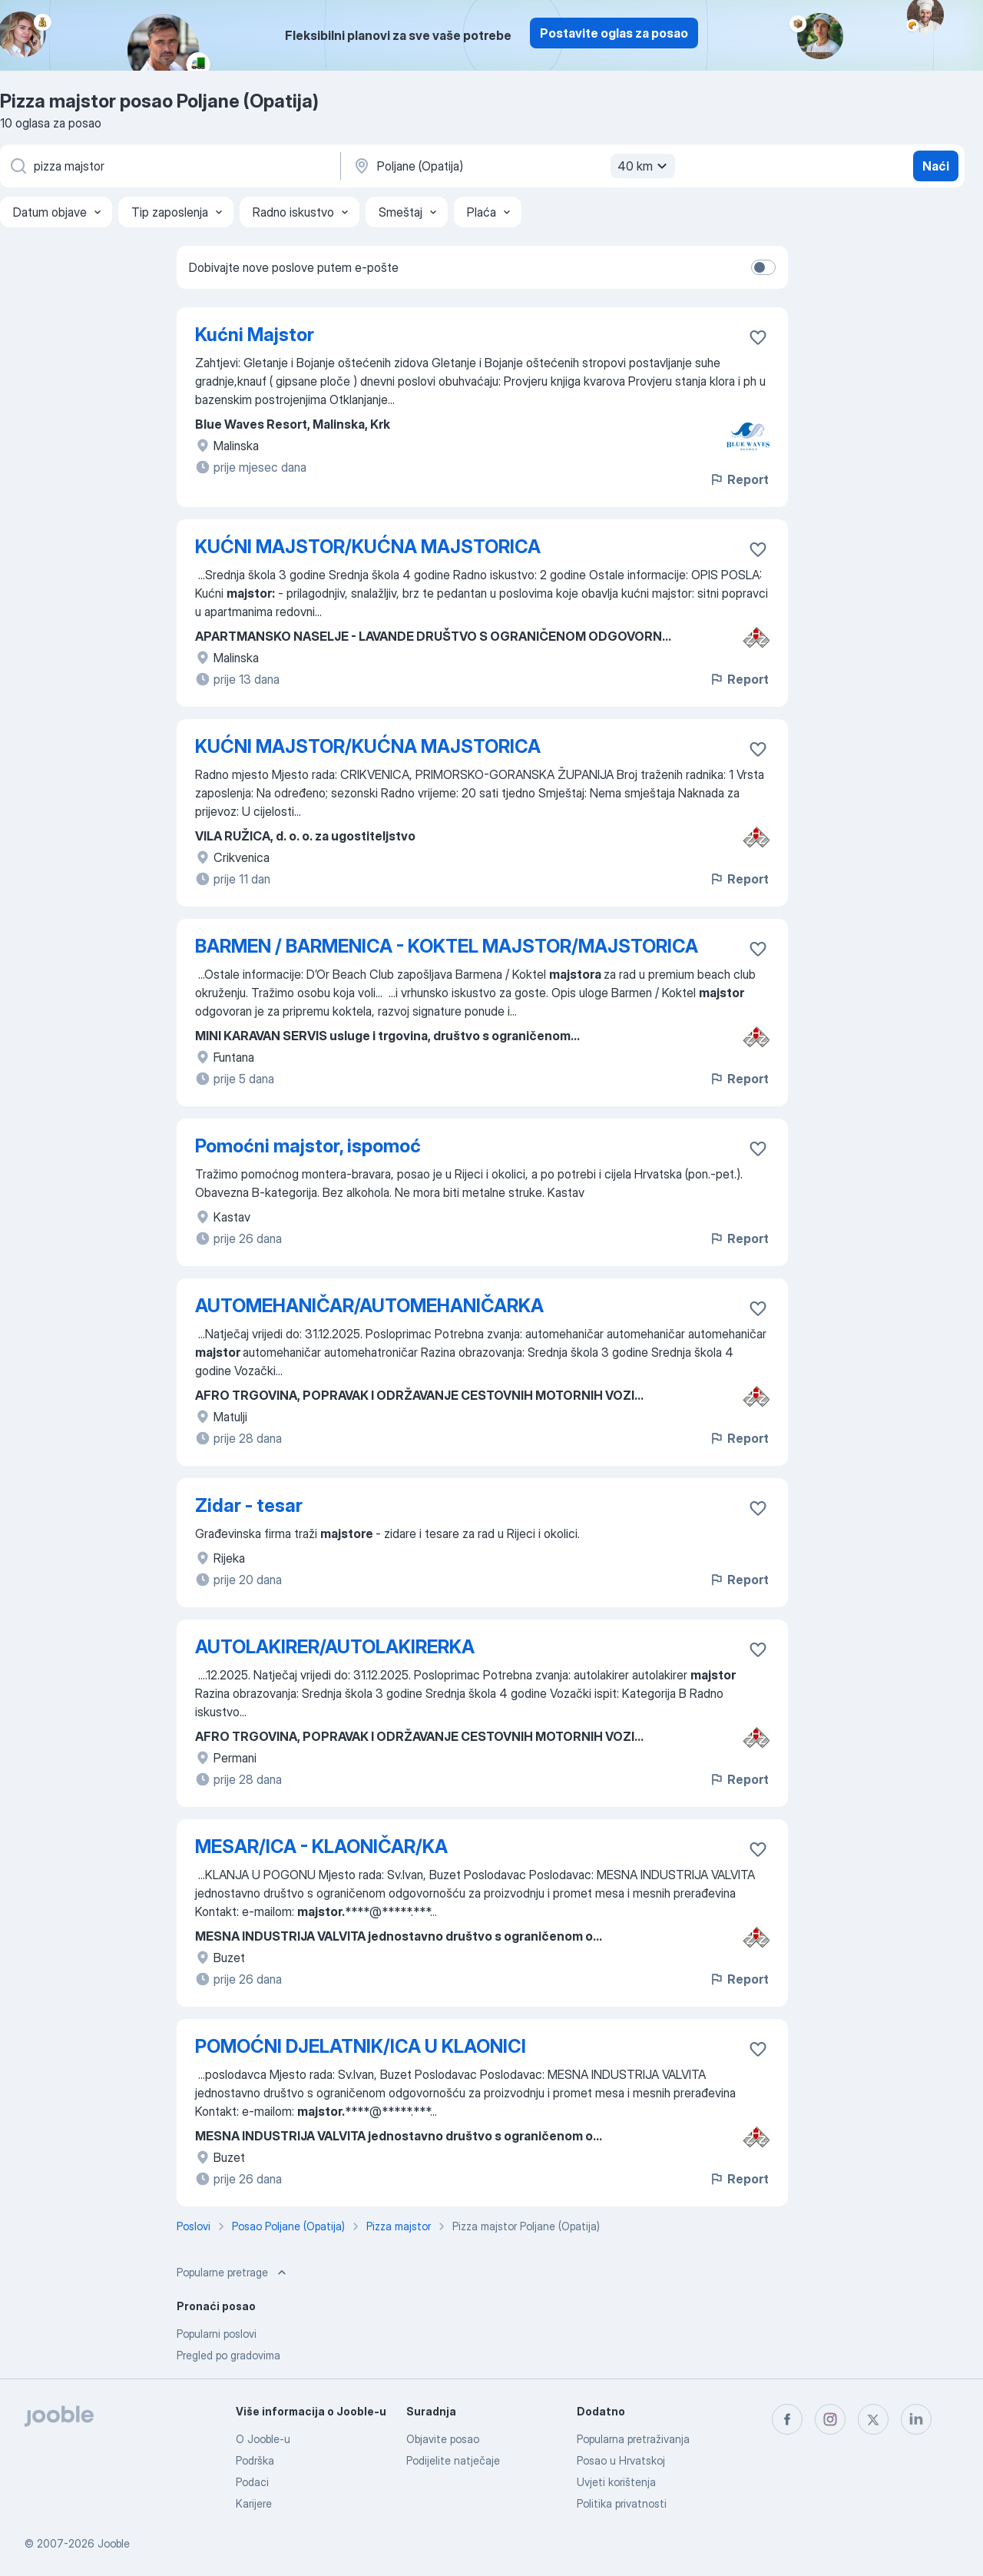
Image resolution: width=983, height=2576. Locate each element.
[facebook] (787, 2419)
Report (739, 479)
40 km (644, 166)
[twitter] (873, 2419)
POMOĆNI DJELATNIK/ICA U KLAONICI (360, 2046)
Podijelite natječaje (453, 2460)
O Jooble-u (263, 2438)
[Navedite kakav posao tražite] (169, 165)
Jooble (114, 2543)
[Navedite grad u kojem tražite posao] (512, 165)
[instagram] (830, 2419)
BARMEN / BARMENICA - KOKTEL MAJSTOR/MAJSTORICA (446, 946)
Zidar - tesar (249, 1505)
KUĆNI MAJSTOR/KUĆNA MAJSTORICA (368, 546)
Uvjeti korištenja (616, 2481)
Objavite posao (442, 2438)
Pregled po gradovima (228, 2355)
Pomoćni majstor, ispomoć (308, 1146)
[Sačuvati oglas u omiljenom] (758, 337)
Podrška (255, 2460)
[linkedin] (916, 2419)
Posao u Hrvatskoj (621, 2460)
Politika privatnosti (622, 2503)
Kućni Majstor (254, 334)
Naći (935, 166)
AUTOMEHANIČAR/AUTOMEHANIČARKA (369, 1306)
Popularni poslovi (217, 2333)
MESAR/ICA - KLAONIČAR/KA (321, 1846)
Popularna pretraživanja (633, 2438)
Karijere (254, 2503)
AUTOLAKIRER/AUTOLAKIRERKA (335, 1647)
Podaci (252, 2481)
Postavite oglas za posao (614, 33)
